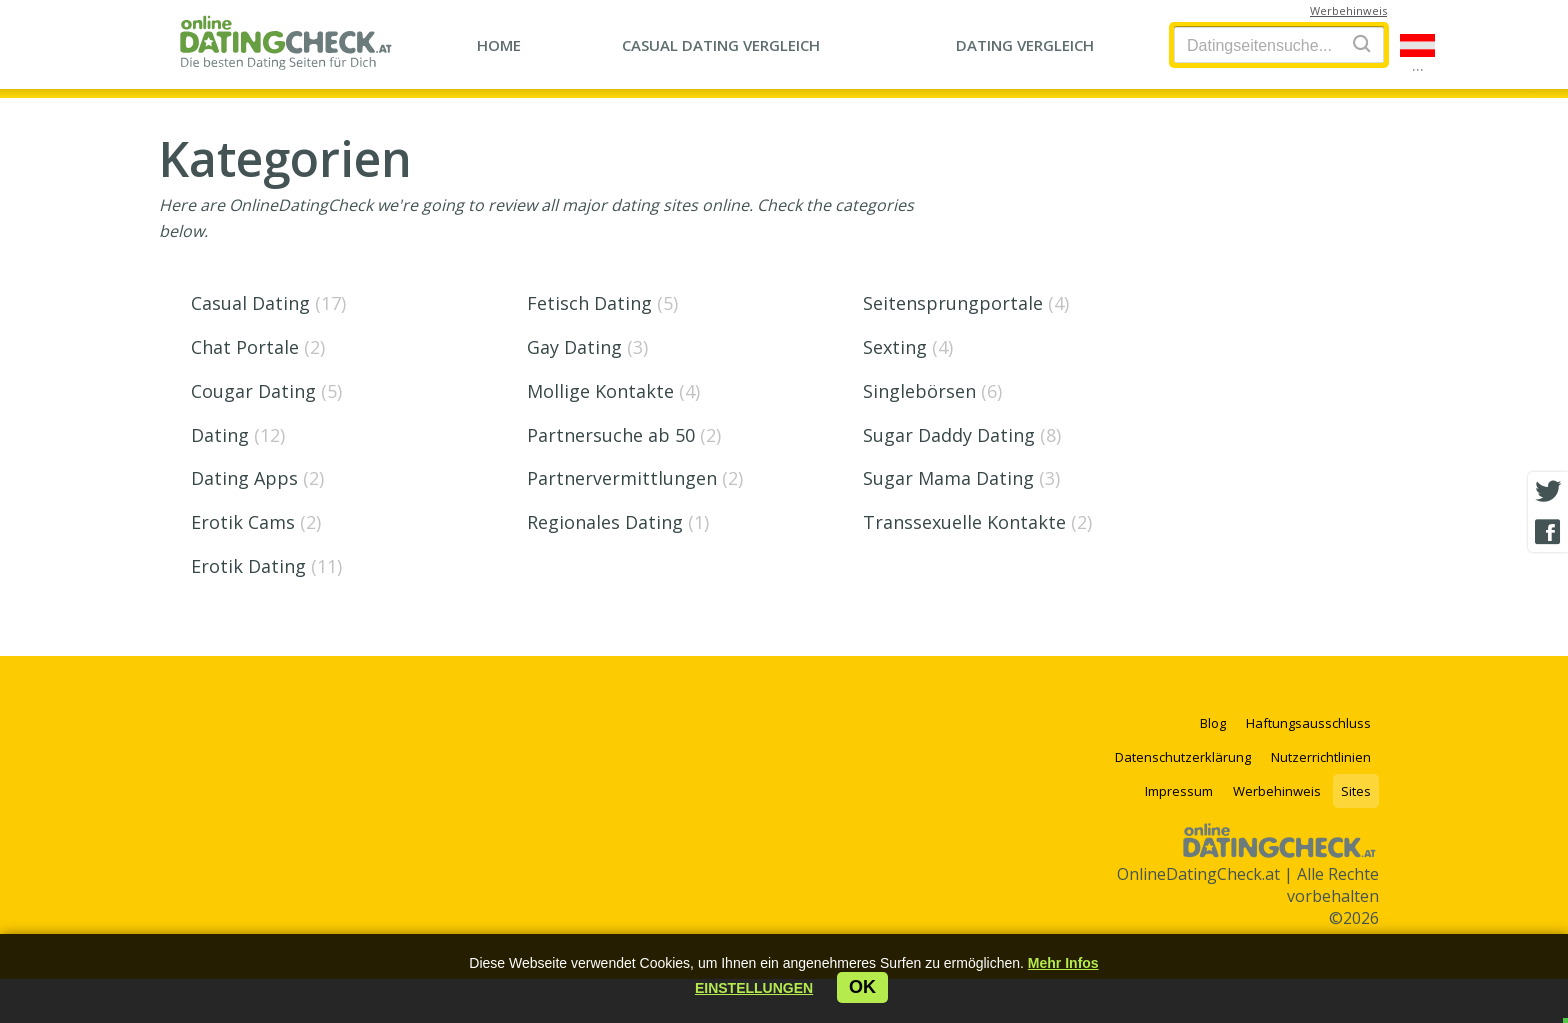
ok (862, 987)
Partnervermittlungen (635, 478)
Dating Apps (257, 478)
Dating (238, 435)
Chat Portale (258, 347)
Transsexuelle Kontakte (977, 522)
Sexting (908, 347)
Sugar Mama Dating (961, 478)
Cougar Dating (266, 391)
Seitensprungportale (966, 303)
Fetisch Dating (602, 303)
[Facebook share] (1548, 532)
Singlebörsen (932, 391)
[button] (754, 988)
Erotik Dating (266, 566)
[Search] (1362, 43)
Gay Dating (587, 347)
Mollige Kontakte (613, 391)
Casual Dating (268, 303)
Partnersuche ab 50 (624, 435)
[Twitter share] (1548, 492)
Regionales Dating (618, 522)
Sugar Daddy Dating (962, 435)
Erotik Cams (256, 522)
